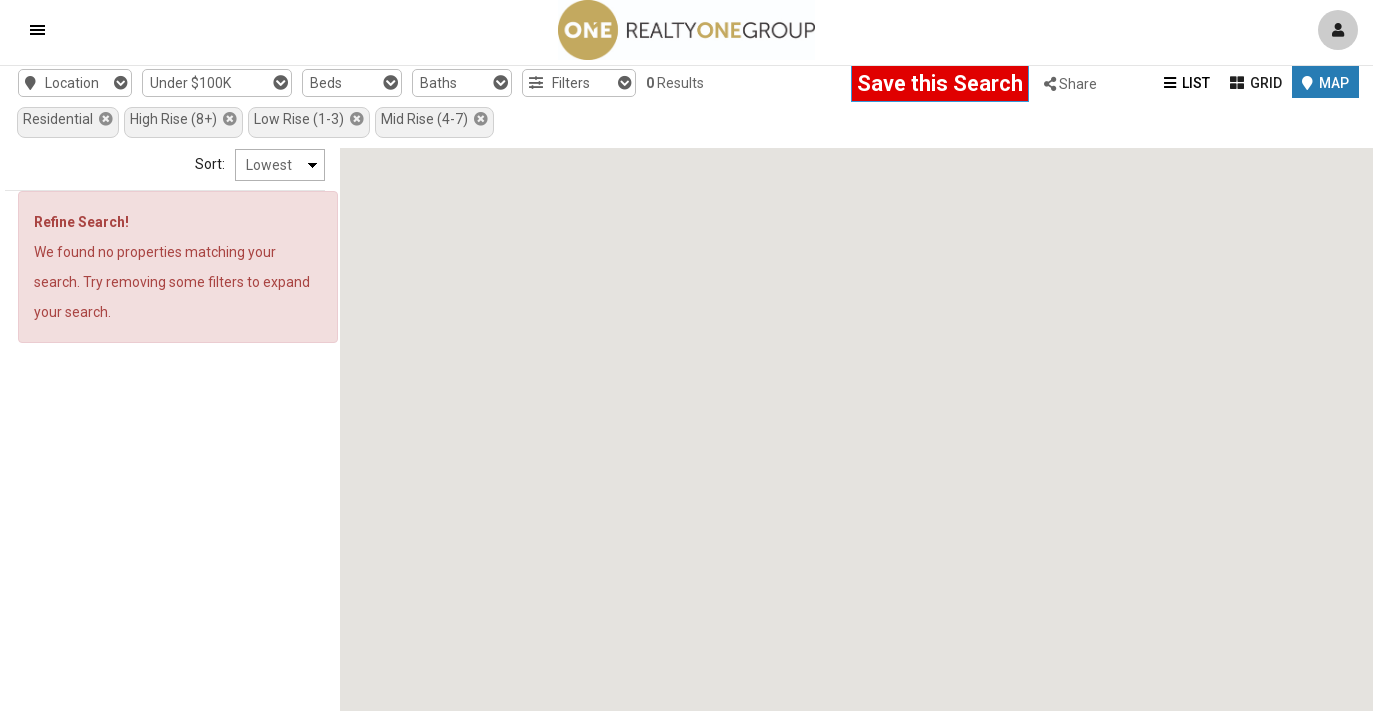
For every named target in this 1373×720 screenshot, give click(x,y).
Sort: (210, 164)
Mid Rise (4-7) (434, 119)
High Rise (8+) (183, 119)
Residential (68, 119)
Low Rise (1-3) (309, 119)
